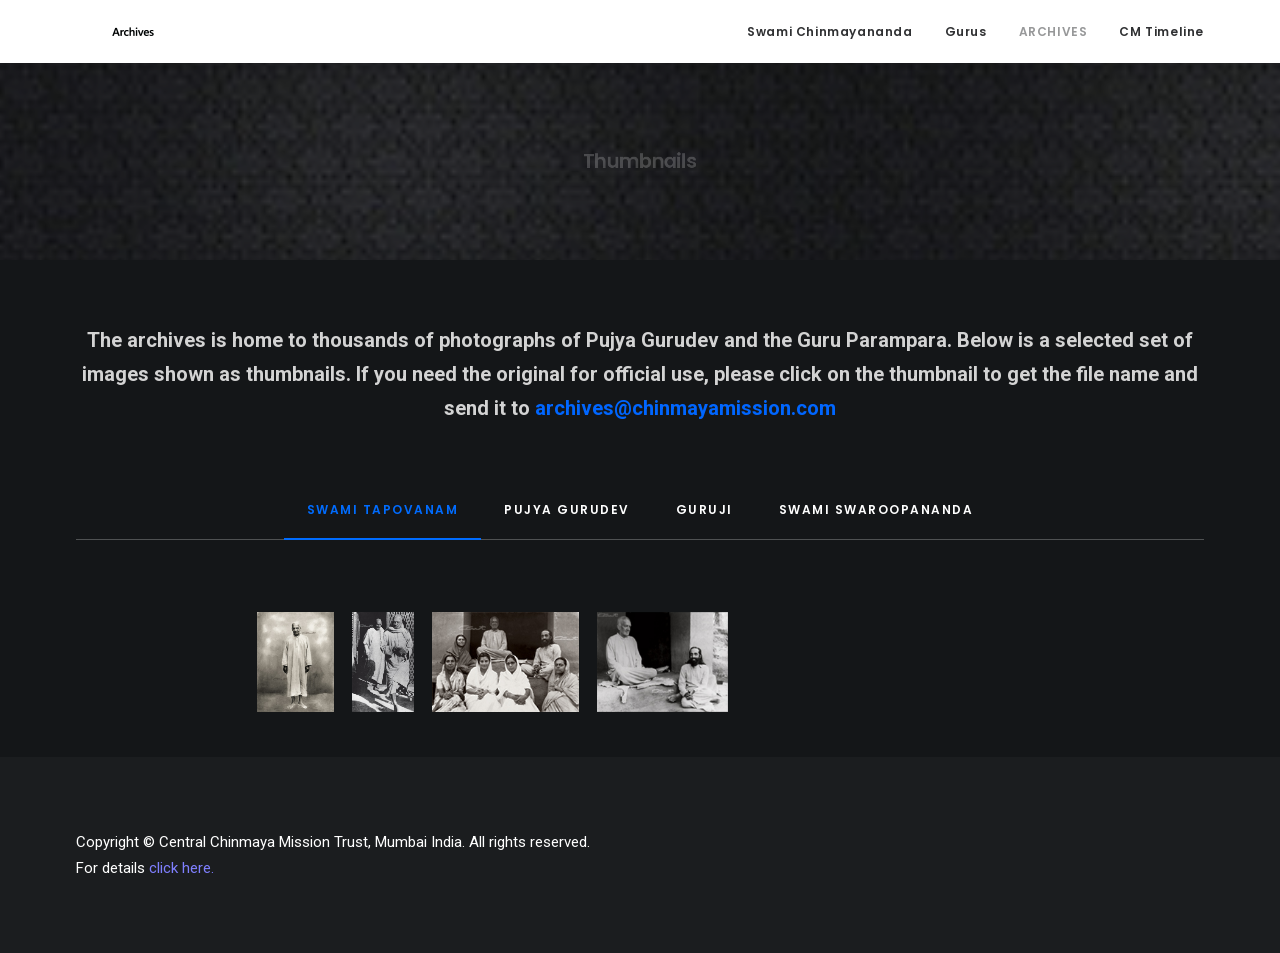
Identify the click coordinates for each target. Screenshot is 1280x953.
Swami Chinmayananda (829, 35)
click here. (181, 868)
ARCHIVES (1053, 35)
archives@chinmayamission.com (685, 417)
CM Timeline (1161, 35)
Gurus (966, 35)
